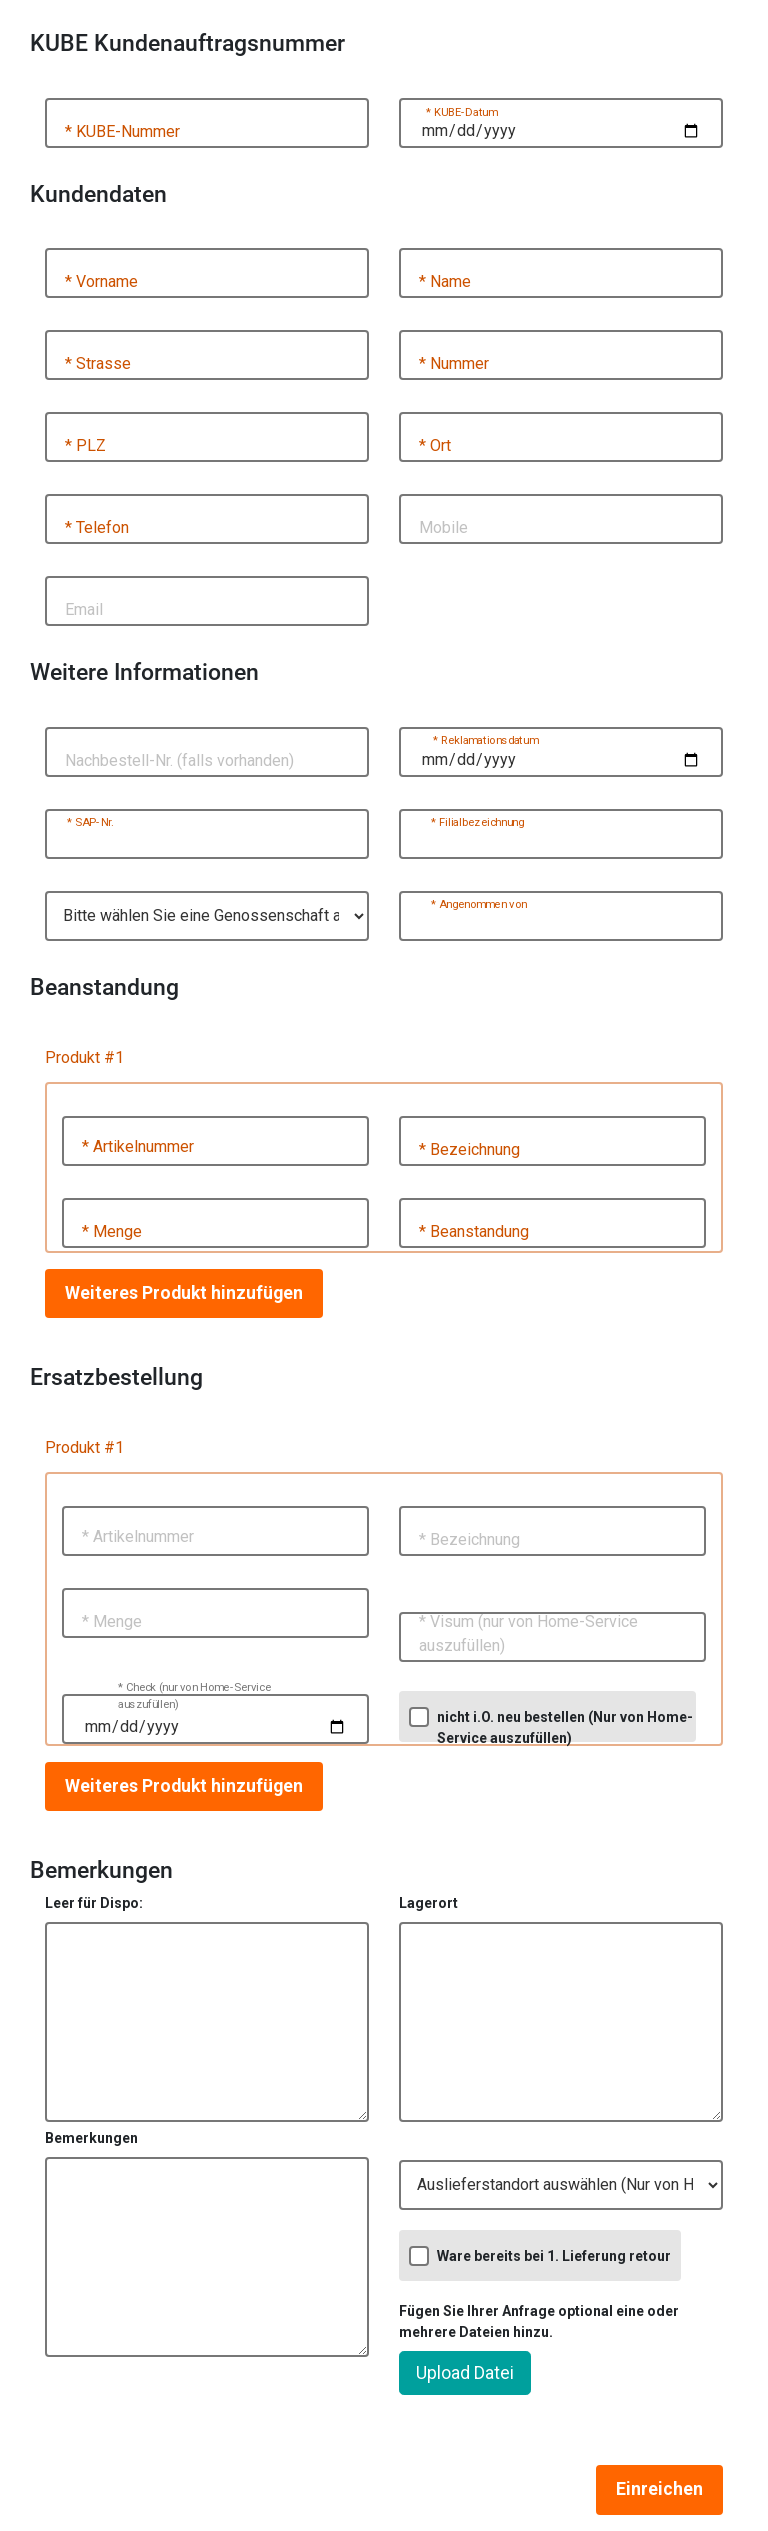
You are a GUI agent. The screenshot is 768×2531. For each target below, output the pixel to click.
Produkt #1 (84, 1057)
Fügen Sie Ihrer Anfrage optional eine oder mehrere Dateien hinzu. (539, 2321)
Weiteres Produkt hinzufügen (184, 1293)
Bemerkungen (91, 2138)
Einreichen (659, 2489)
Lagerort (428, 1903)
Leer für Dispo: (94, 1903)
